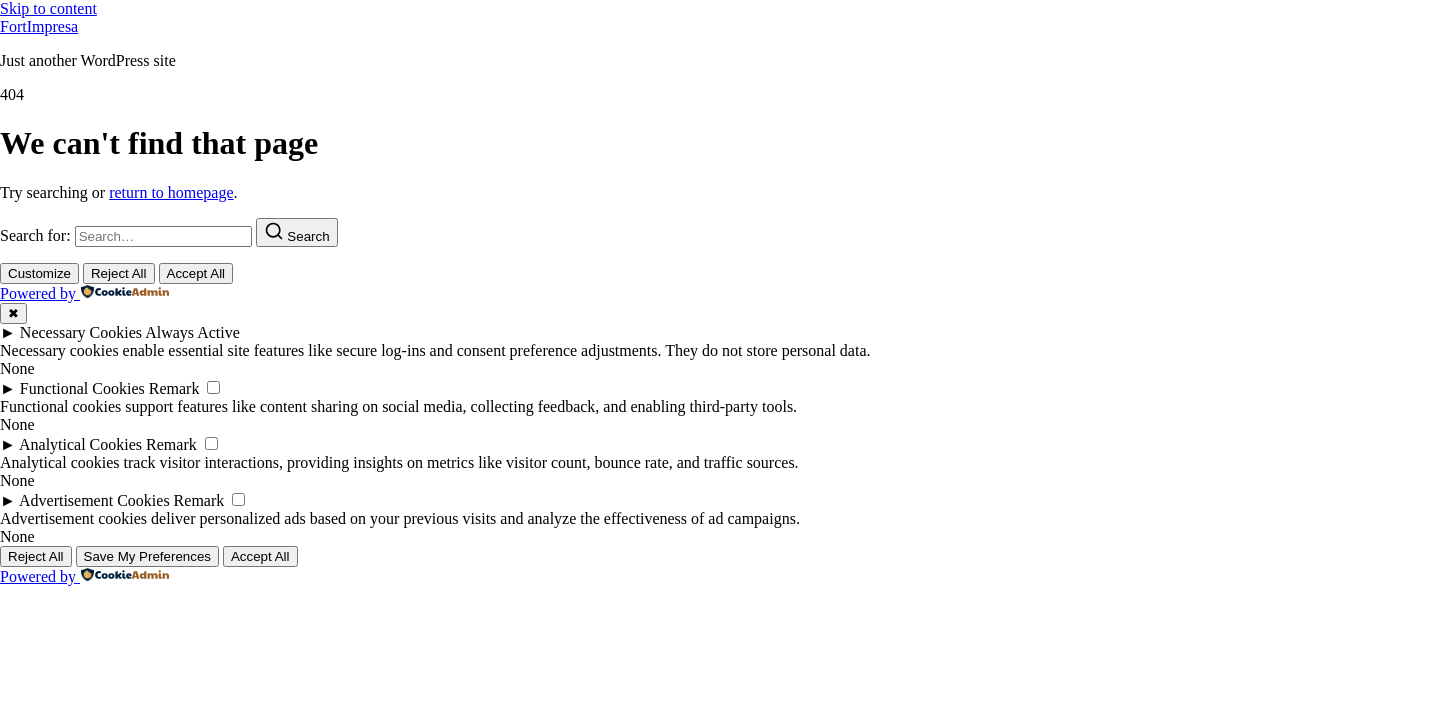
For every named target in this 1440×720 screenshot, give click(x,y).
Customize (39, 273)
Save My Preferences (147, 556)
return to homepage (171, 192)
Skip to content (48, 8)
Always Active (192, 332)
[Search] (297, 232)
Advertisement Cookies (94, 500)
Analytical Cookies (80, 444)
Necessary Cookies (81, 332)
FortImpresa (39, 26)
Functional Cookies (82, 388)
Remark (174, 388)
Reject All (119, 273)
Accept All (196, 273)
